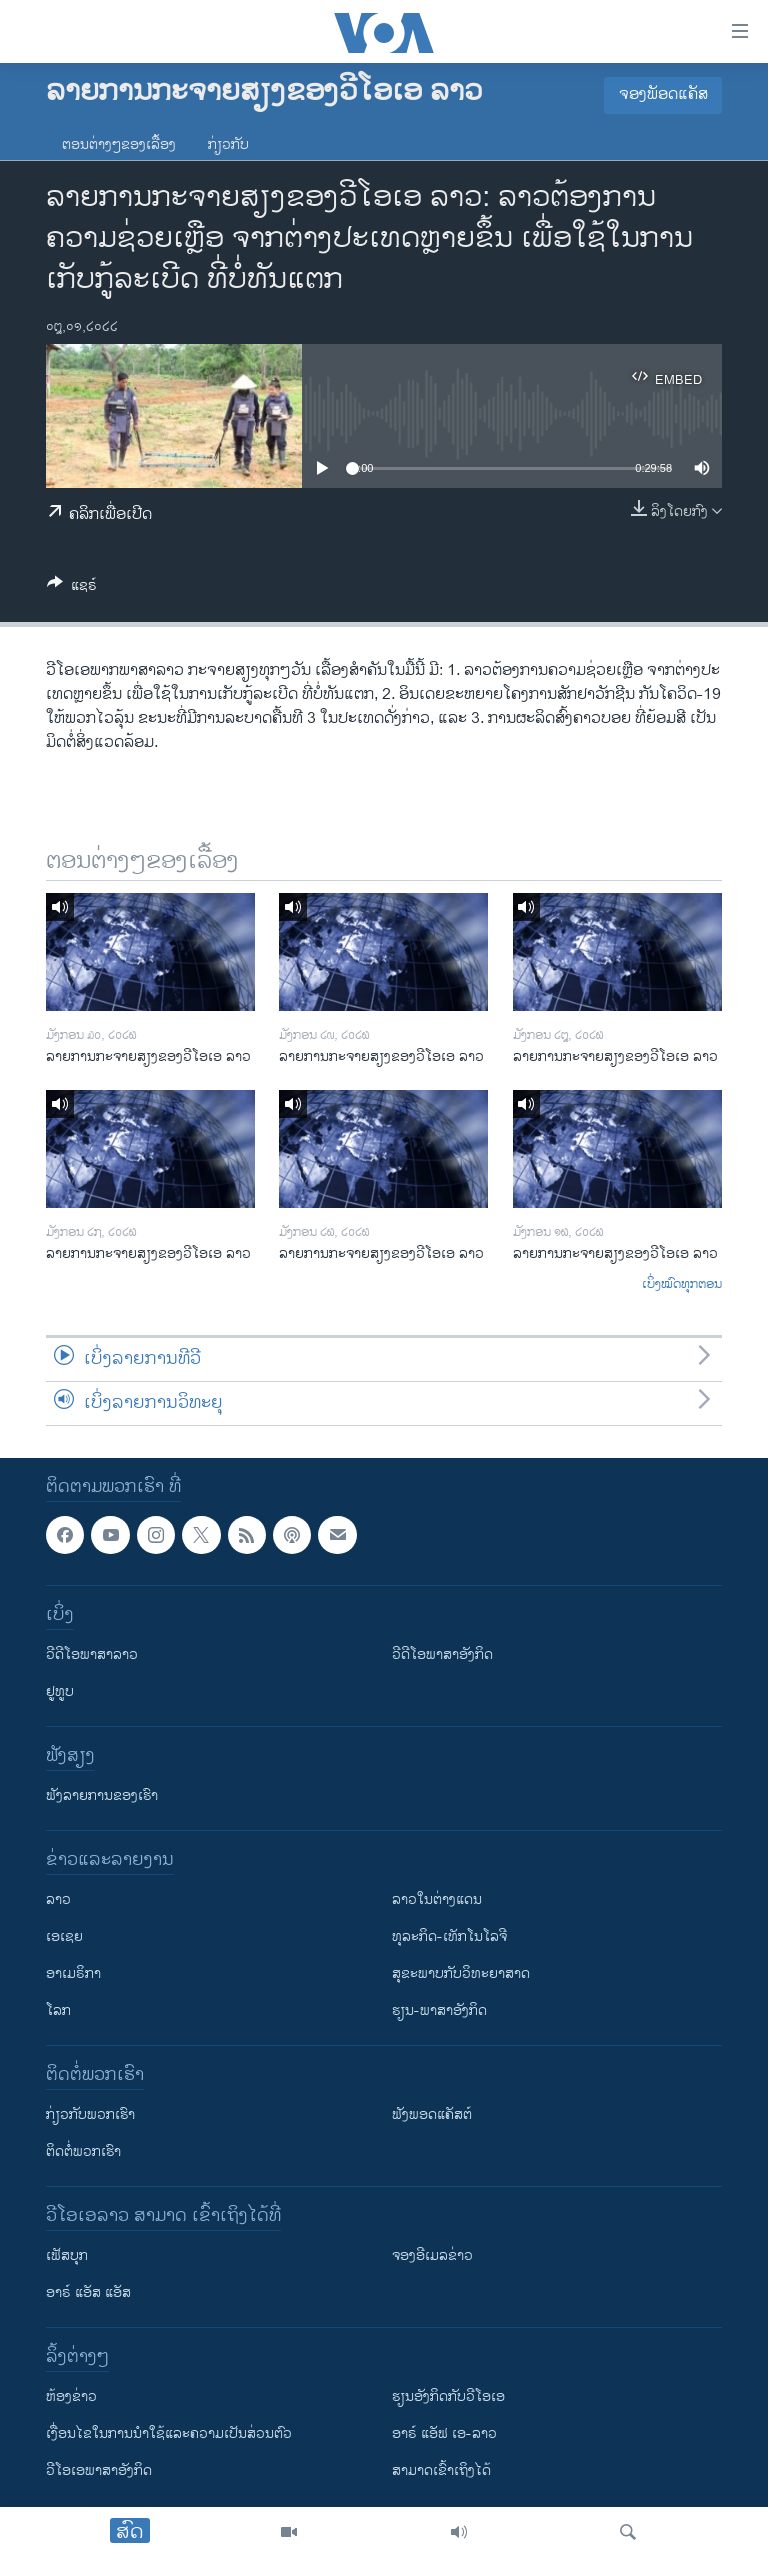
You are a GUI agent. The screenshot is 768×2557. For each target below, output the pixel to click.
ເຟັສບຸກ (67, 2255)
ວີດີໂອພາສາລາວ (92, 1654)
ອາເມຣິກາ (73, 1973)
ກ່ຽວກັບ (228, 144)
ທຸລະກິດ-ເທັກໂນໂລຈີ (449, 1936)
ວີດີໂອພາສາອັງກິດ (442, 1654)
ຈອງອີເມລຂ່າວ (432, 2255)
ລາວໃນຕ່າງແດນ (437, 1899)
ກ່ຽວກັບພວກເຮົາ (90, 2114)
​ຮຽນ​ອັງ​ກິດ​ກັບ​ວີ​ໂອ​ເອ (448, 2396)
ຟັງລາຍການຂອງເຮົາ (102, 1795)
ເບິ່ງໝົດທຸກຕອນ (682, 1285)
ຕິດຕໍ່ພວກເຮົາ (83, 2151)
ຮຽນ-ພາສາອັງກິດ (439, 2010)
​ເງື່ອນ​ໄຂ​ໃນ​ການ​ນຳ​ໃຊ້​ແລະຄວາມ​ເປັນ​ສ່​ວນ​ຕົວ (169, 2433)
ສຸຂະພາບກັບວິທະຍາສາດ (461, 1973)
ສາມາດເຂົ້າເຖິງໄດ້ (441, 2470)
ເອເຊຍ (64, 1936)
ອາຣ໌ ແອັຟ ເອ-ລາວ (444, 2433)
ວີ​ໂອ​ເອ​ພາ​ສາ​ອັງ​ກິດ (99, 2470)
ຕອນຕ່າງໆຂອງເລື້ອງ (119, 144)
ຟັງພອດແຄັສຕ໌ (432, 2114)
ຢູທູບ (60, 1691)
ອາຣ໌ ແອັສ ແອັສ (88, 2292)
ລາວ (58, 1899)
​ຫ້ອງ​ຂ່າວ (71, 2396)
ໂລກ (58, 2010)
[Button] (72, 588)
